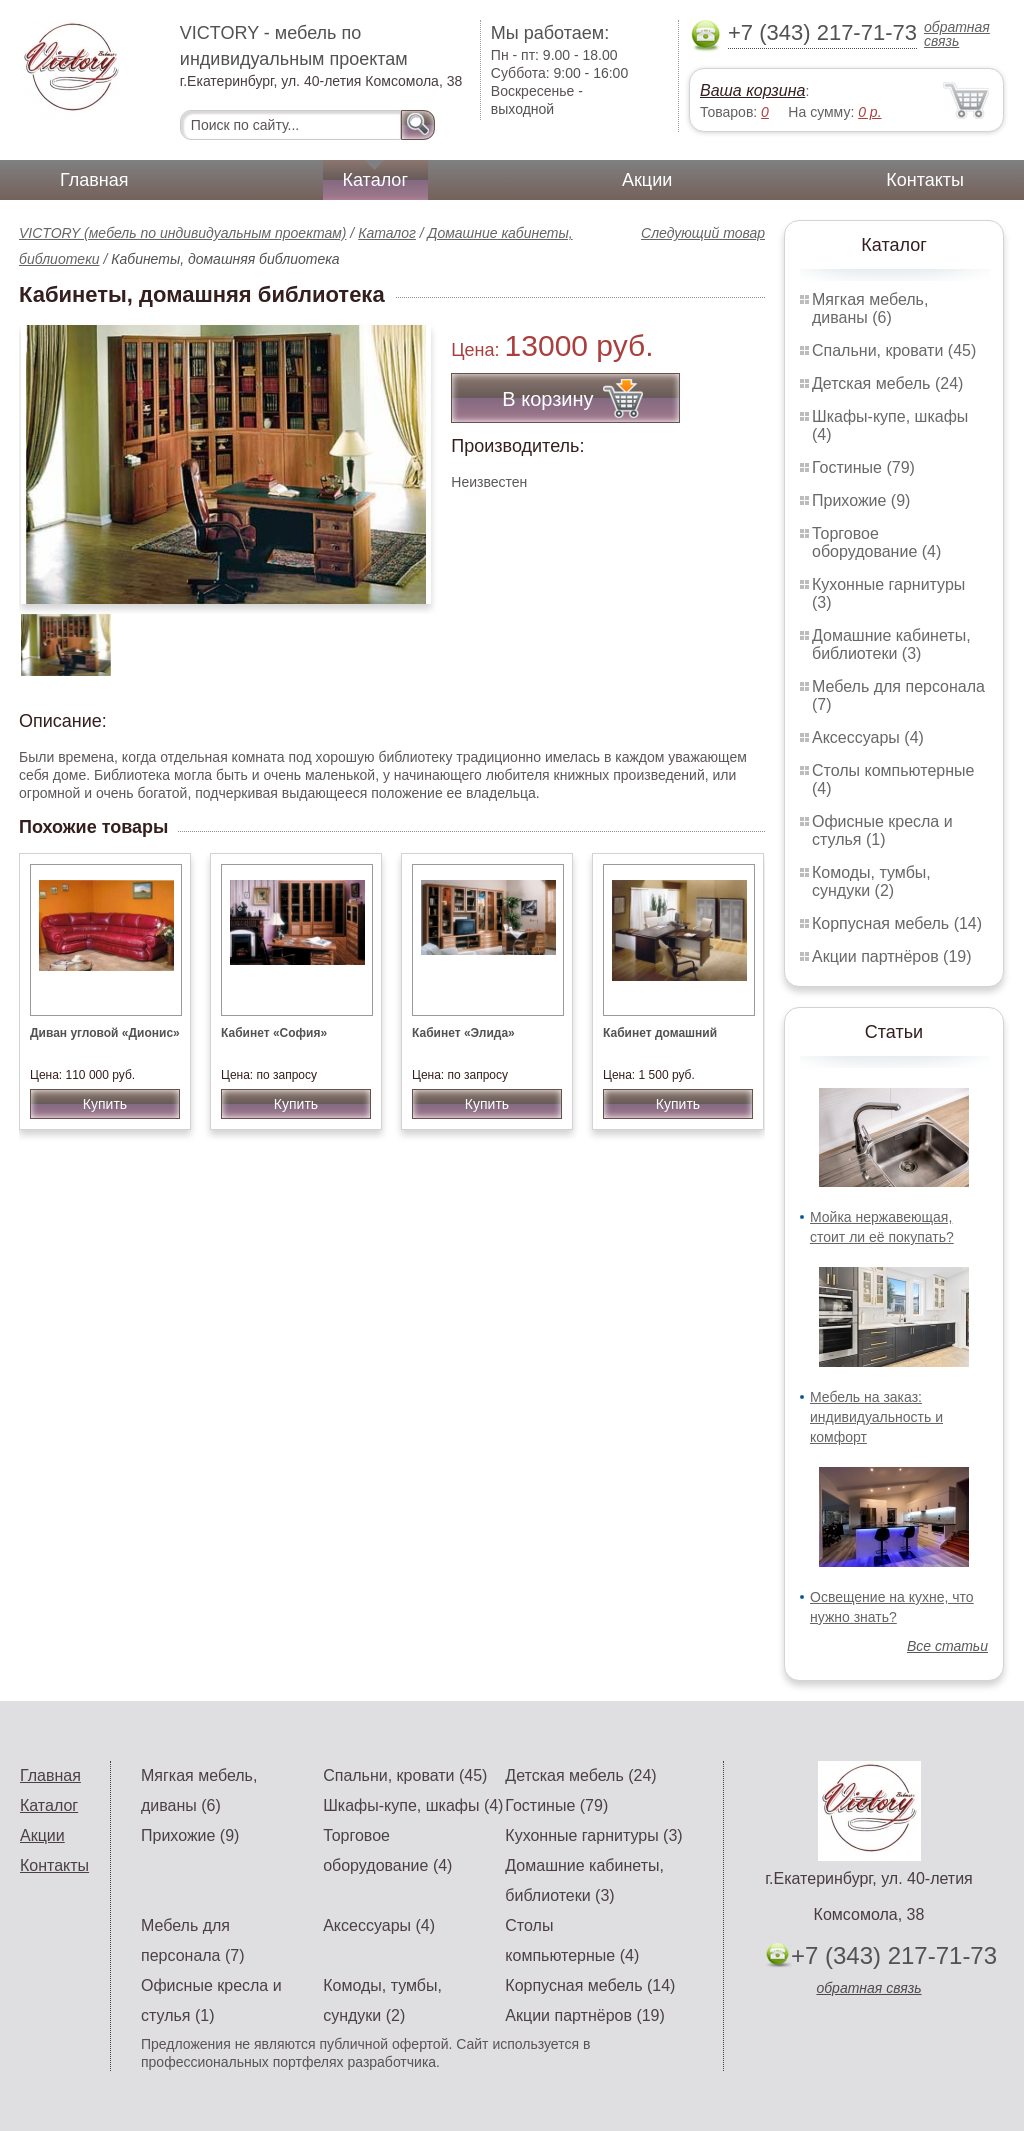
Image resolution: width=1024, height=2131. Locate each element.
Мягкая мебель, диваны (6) (870, 308)
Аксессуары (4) (868, 737)
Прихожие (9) (861, 500)
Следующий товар (703, 233)
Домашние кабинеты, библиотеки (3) (891, 644)
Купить (105, 1104)
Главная (94, 180)
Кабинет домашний (660, 1033)
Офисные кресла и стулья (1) (882, 830)
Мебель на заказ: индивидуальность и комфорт (876, 1417)
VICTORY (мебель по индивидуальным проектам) (182, 233)
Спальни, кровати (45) (894, 350)
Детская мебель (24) (887, 383)
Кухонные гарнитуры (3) (593, 1835)
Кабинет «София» (274, 1033)
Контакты (925, 180)
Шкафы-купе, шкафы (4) (413, 1805)
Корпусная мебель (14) (897, 923)
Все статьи (947, 1646)
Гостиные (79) (863, 467)
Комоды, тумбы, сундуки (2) (871, 881)
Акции (647, 180)
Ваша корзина (752, 90)
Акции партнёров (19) (892, 956)
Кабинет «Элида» (463, 1033)
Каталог (375, 180)
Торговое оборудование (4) (876, 542)
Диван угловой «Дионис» (105, 1033)
